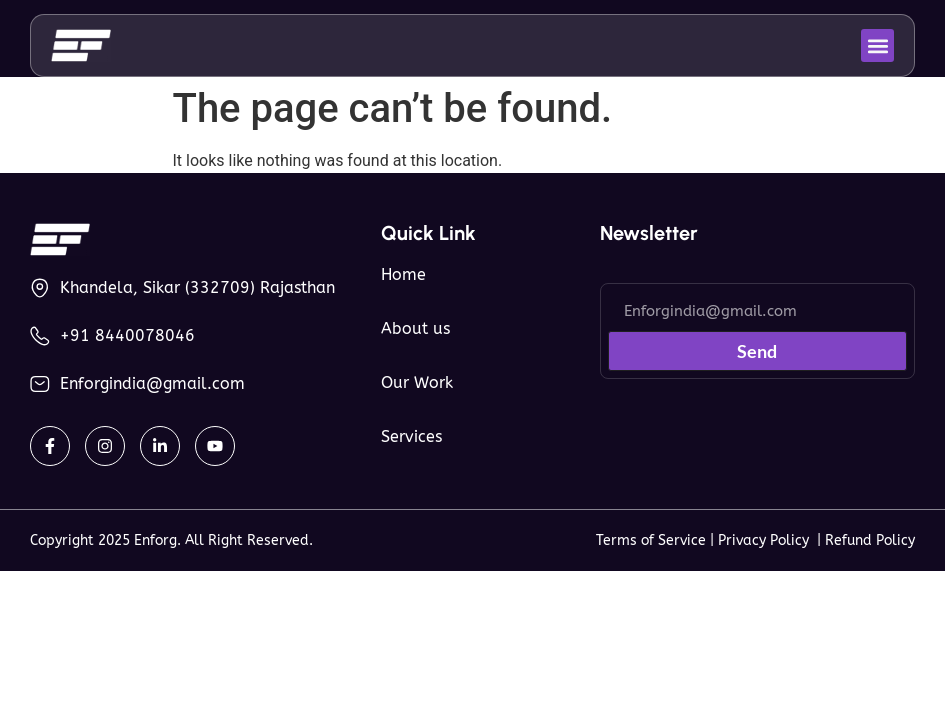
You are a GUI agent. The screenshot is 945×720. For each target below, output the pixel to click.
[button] (877, 45)
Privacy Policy (767, 540)
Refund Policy (870, 540)
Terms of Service (651, 540)
